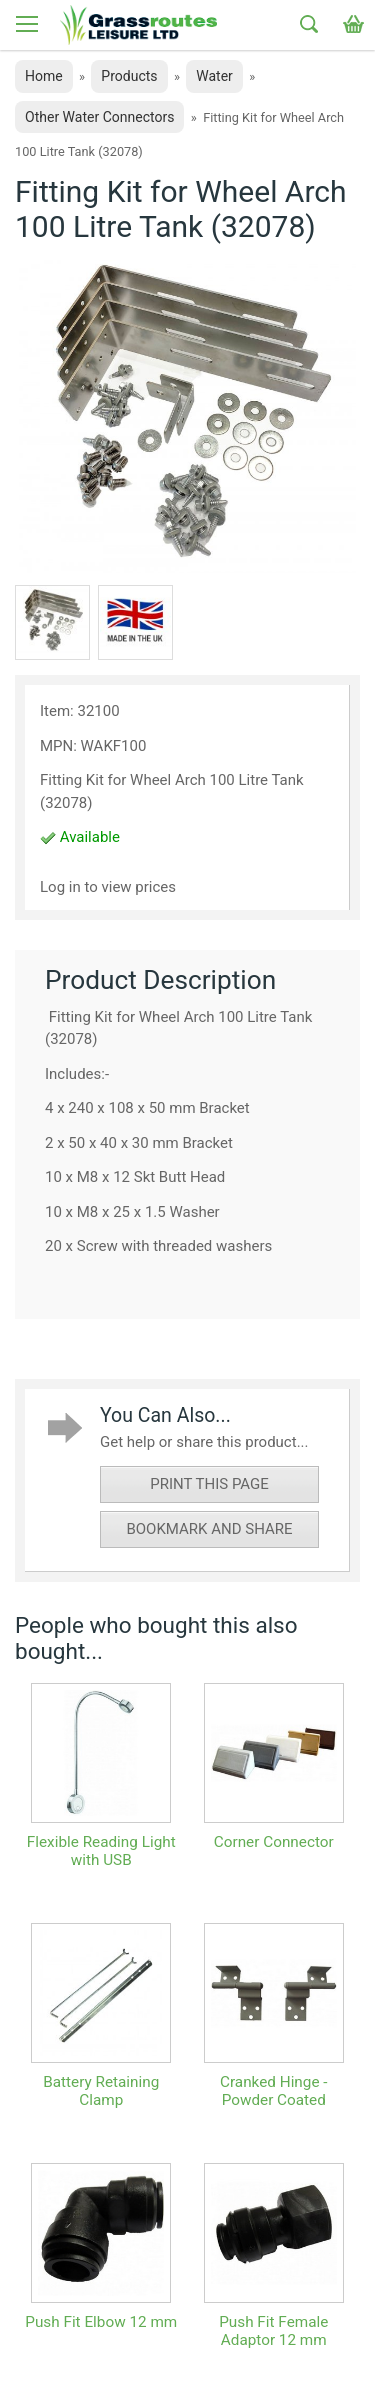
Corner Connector (274, 1842)
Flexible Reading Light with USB (101, 1851)
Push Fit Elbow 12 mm (101, 2322)
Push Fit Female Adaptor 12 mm (273, 2331)
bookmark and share (209, 1529)
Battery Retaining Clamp (101, 2091)
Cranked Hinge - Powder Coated (274, 2091)
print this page (209, 1484)
